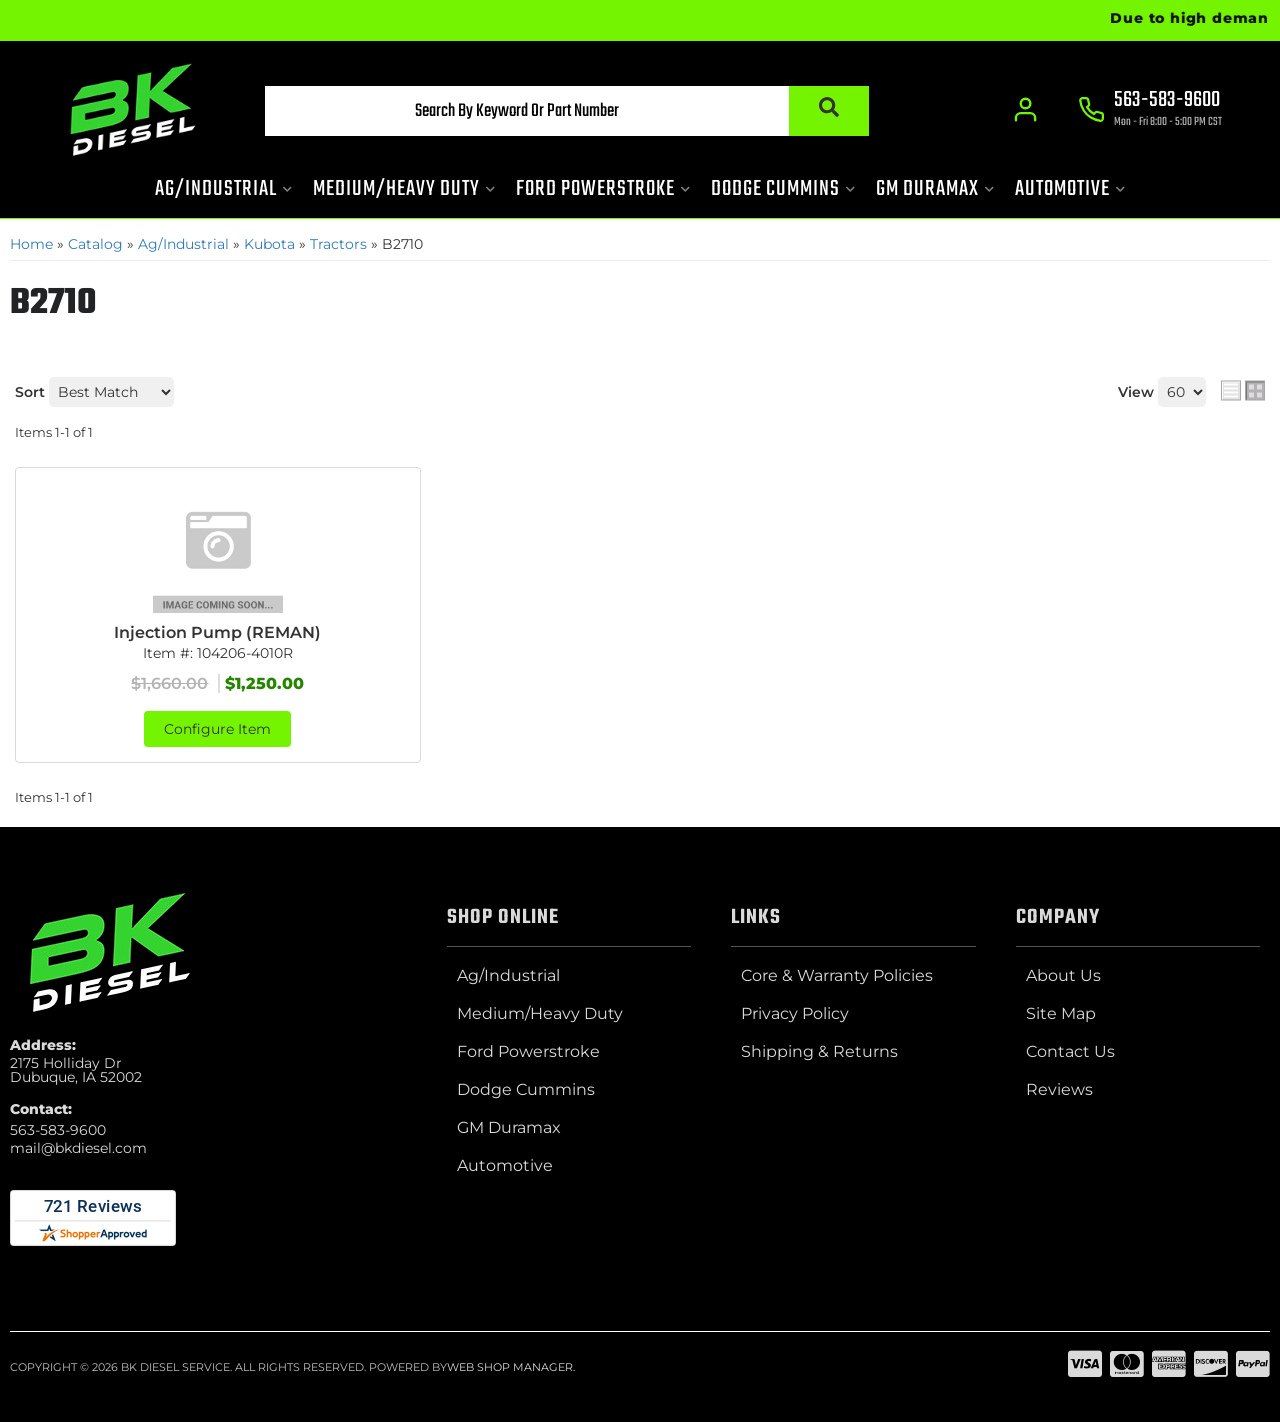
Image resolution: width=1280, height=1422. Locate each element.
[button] (567, 111)
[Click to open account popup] (1025, 110)
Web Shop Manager (510, 1367)
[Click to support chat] (1150, 111)
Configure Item (217, 729)
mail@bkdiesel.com (78, 1148)
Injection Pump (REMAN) (217, 632)
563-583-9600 (58, 1130)
